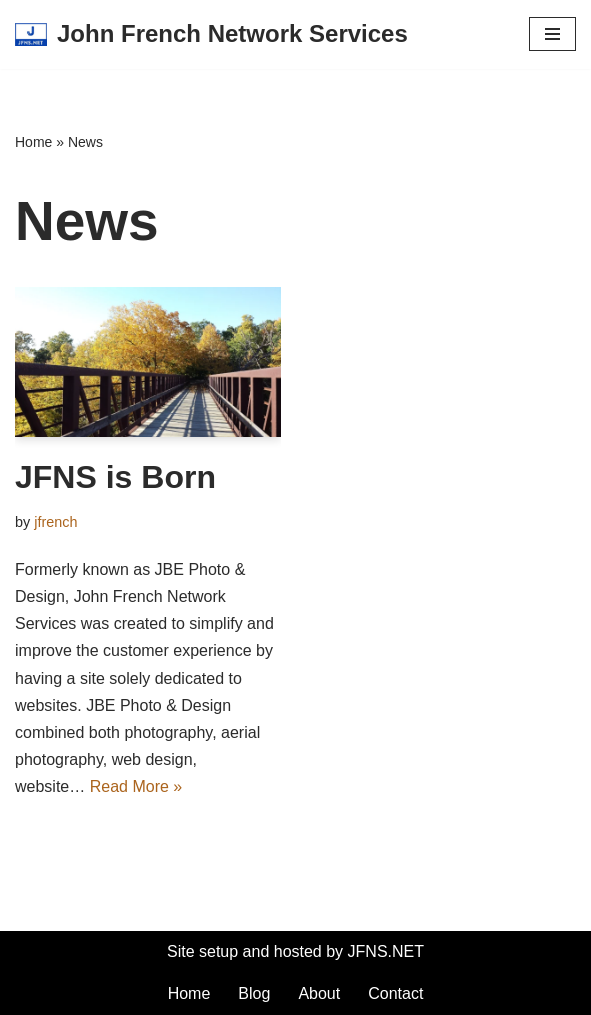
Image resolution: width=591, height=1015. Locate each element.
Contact (395, 993)
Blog (254, 993)
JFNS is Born (115, 477)
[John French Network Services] (211, 34)
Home (33, 142)
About (319, 993)
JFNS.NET (386, 951)
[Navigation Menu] (552, 34)
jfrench (55, 522)
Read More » (136, 786)
